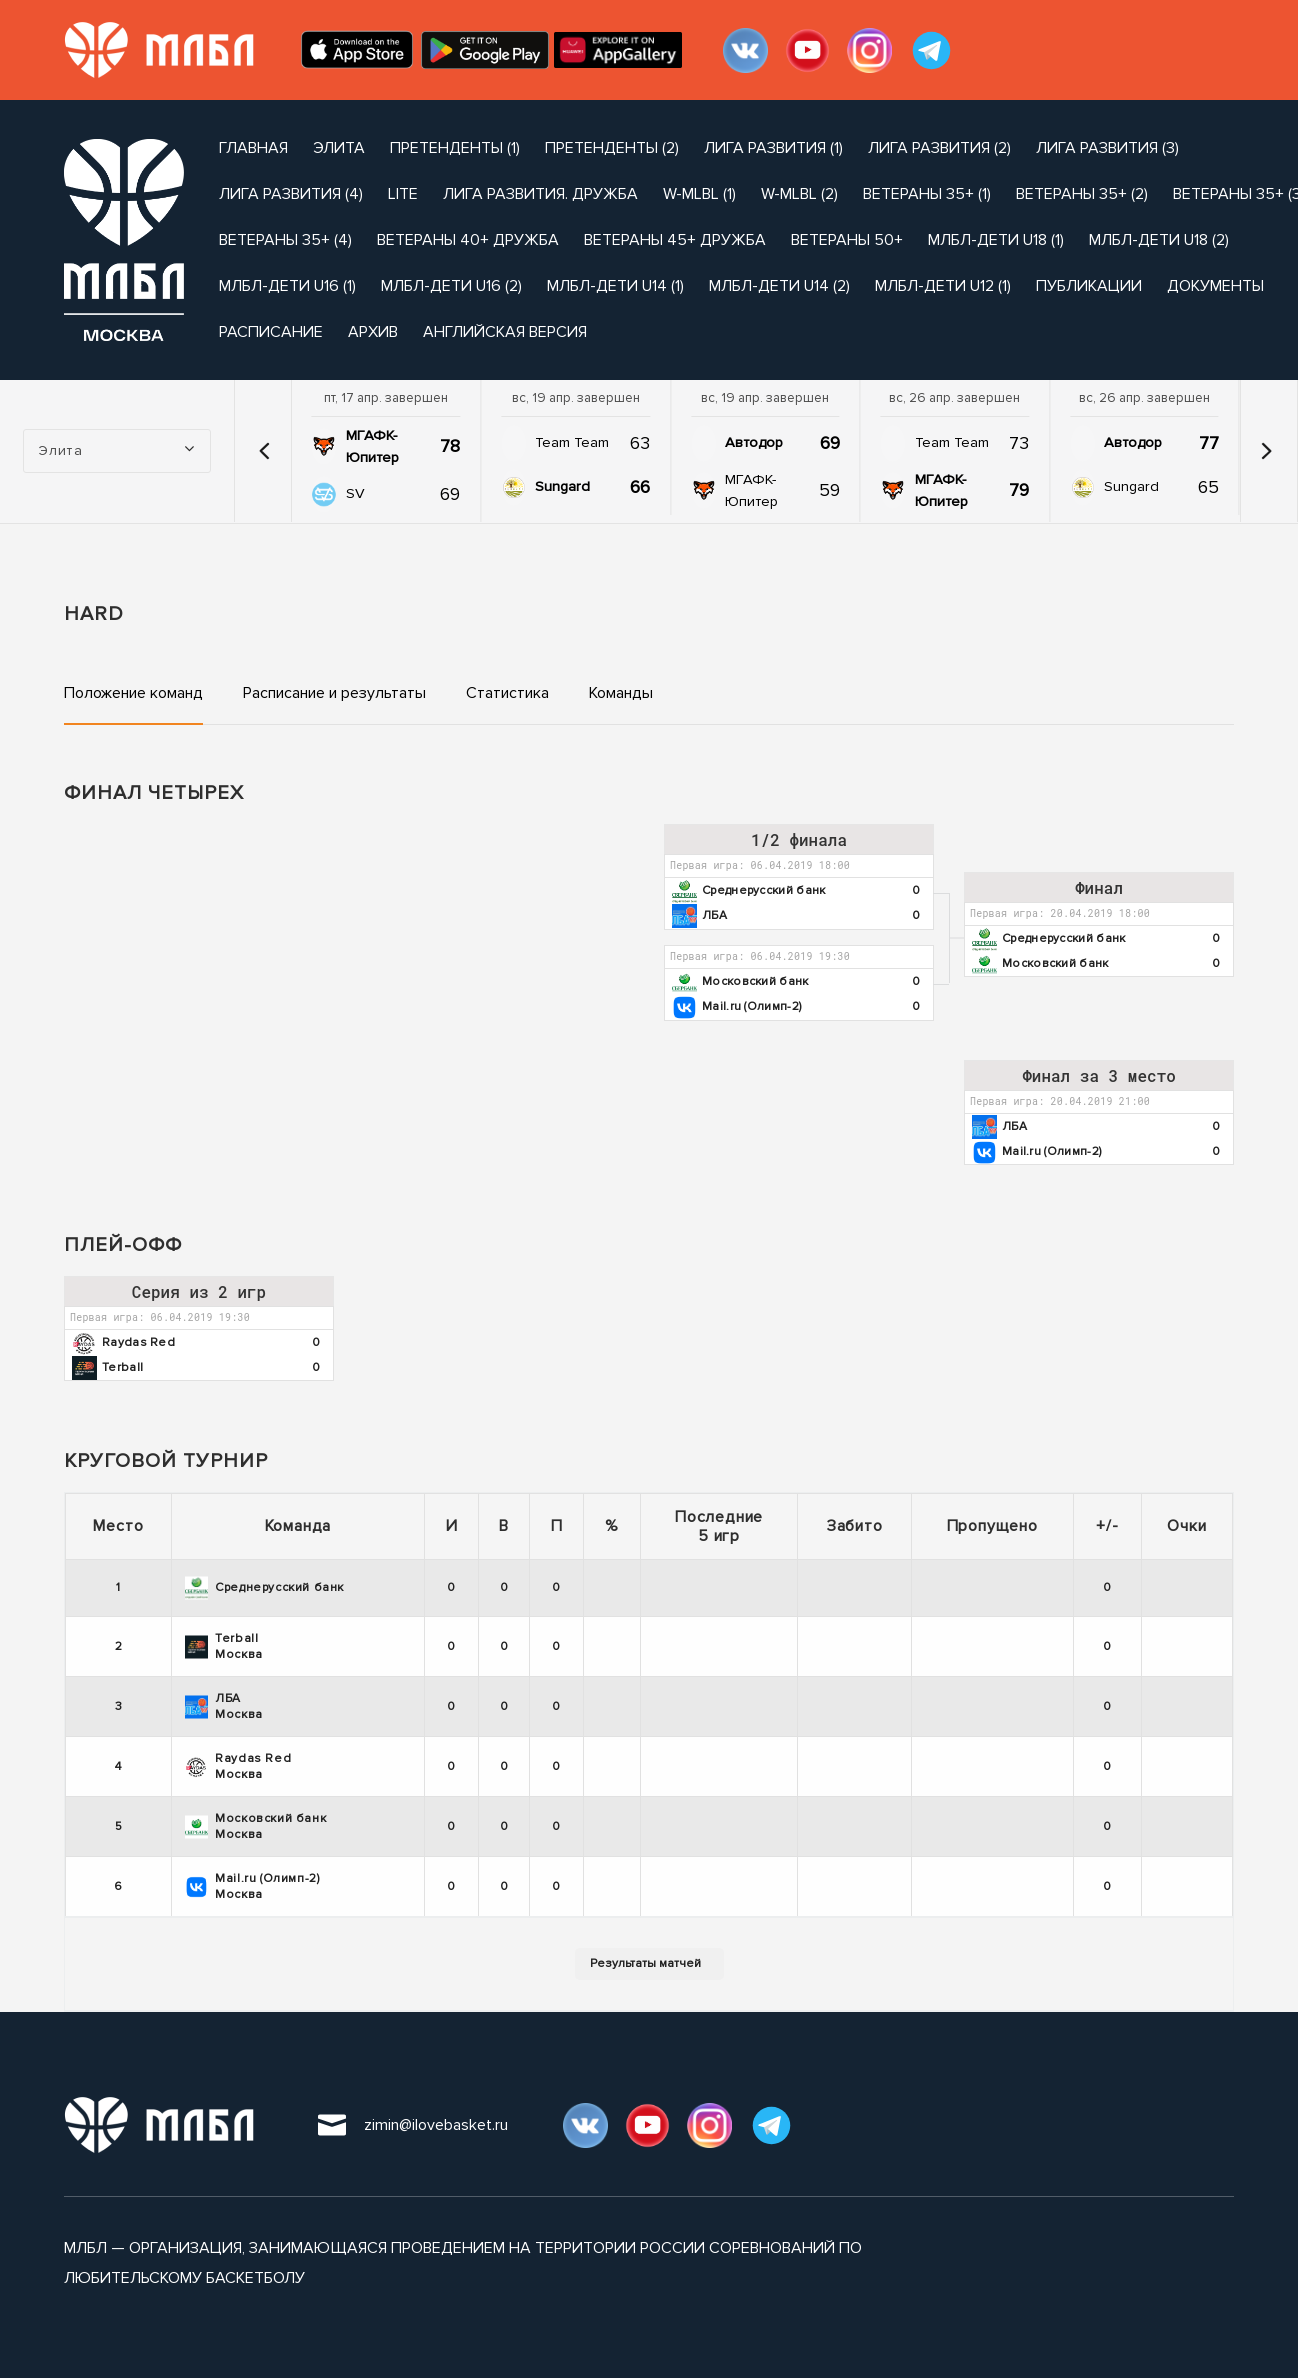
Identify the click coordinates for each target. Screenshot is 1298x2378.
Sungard (562, 486)
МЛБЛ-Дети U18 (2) (1159, 240)
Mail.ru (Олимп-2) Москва (252, 1886)
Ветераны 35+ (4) (285, 240)
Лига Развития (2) (939, 148)
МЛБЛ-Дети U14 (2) (779, 286)
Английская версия (505, 332)
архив (373, 332)
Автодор (754, 442)
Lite (403, 194)
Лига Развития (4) (291, 194)
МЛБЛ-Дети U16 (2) (451, 286)
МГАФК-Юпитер (372, 446)
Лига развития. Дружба (540, 194)
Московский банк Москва (255, 1826)
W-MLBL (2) (799, 194)
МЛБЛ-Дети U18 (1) (996, 240)
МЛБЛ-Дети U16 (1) (287, 286)
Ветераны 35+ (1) (927, 194)
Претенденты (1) (455, 148)
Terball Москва (224, 1646)
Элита (339, 148)
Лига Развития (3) (1107, 148)
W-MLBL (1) (699, 194)
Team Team (572, 442)
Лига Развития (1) (773, 148)
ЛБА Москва (224, 1706)
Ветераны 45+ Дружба (675, 240)
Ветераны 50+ (847, 240)
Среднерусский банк (264, 1588)
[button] (265, 451)
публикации (1089, 286)
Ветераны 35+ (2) (1082, 194)
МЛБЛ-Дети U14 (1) (615, 286)
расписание (271, 332)
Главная (253, 148)
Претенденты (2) (612, 148)
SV (355, 493)
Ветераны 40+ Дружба (468, 240)
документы (1215, 286)
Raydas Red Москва (238, 1766)
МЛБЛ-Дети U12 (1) (943, 286)
